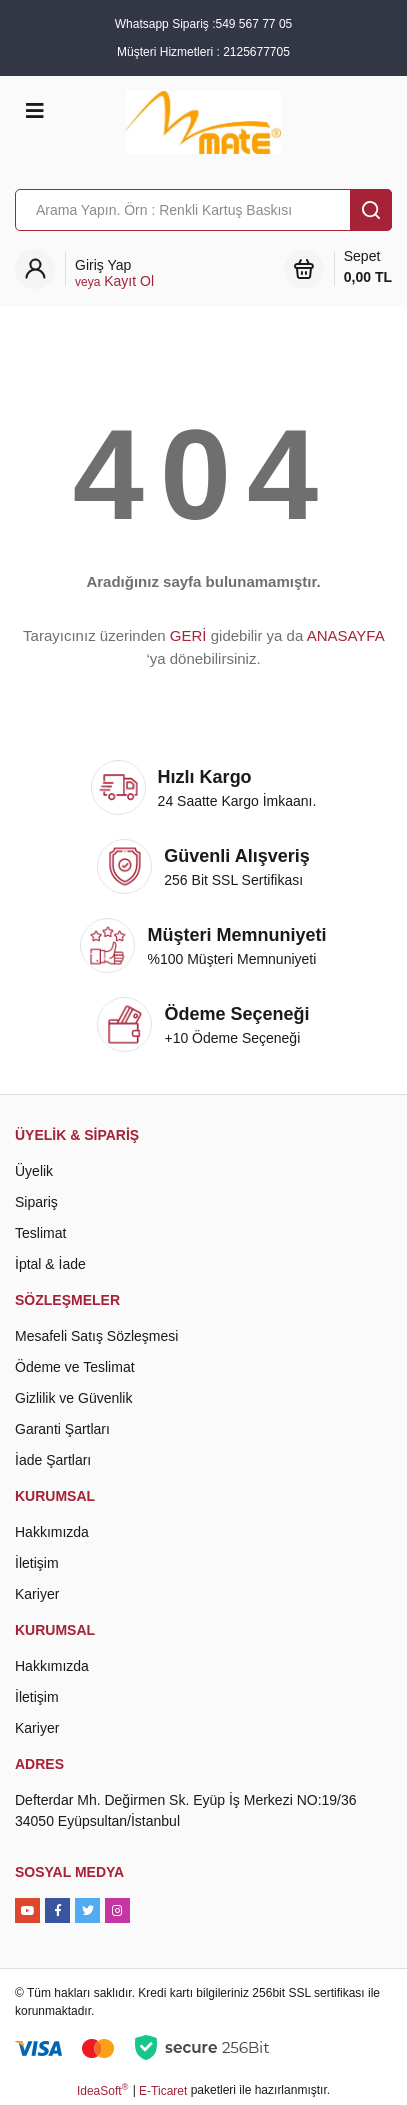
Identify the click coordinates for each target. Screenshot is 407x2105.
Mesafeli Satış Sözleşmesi (96, 1336)
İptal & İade (50, 1264)
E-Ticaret (163, 2091)
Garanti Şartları (62, 1429)
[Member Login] (114, 273)
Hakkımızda (52, 1532)
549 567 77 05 (253, 24)
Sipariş (36, 1202)
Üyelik (34, 1171)
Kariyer (37, 1594)
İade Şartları (53, 1460)
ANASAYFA (345, 635)
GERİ (188, 635)
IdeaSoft (102, 2090)
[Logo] (203, 121)
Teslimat (40, 1233)
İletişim (37, 1563)
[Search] (203, 210)
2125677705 (256, 52)
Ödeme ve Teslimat (75, 1367)
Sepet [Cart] (368, 268)
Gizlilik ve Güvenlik (73, 1398)
